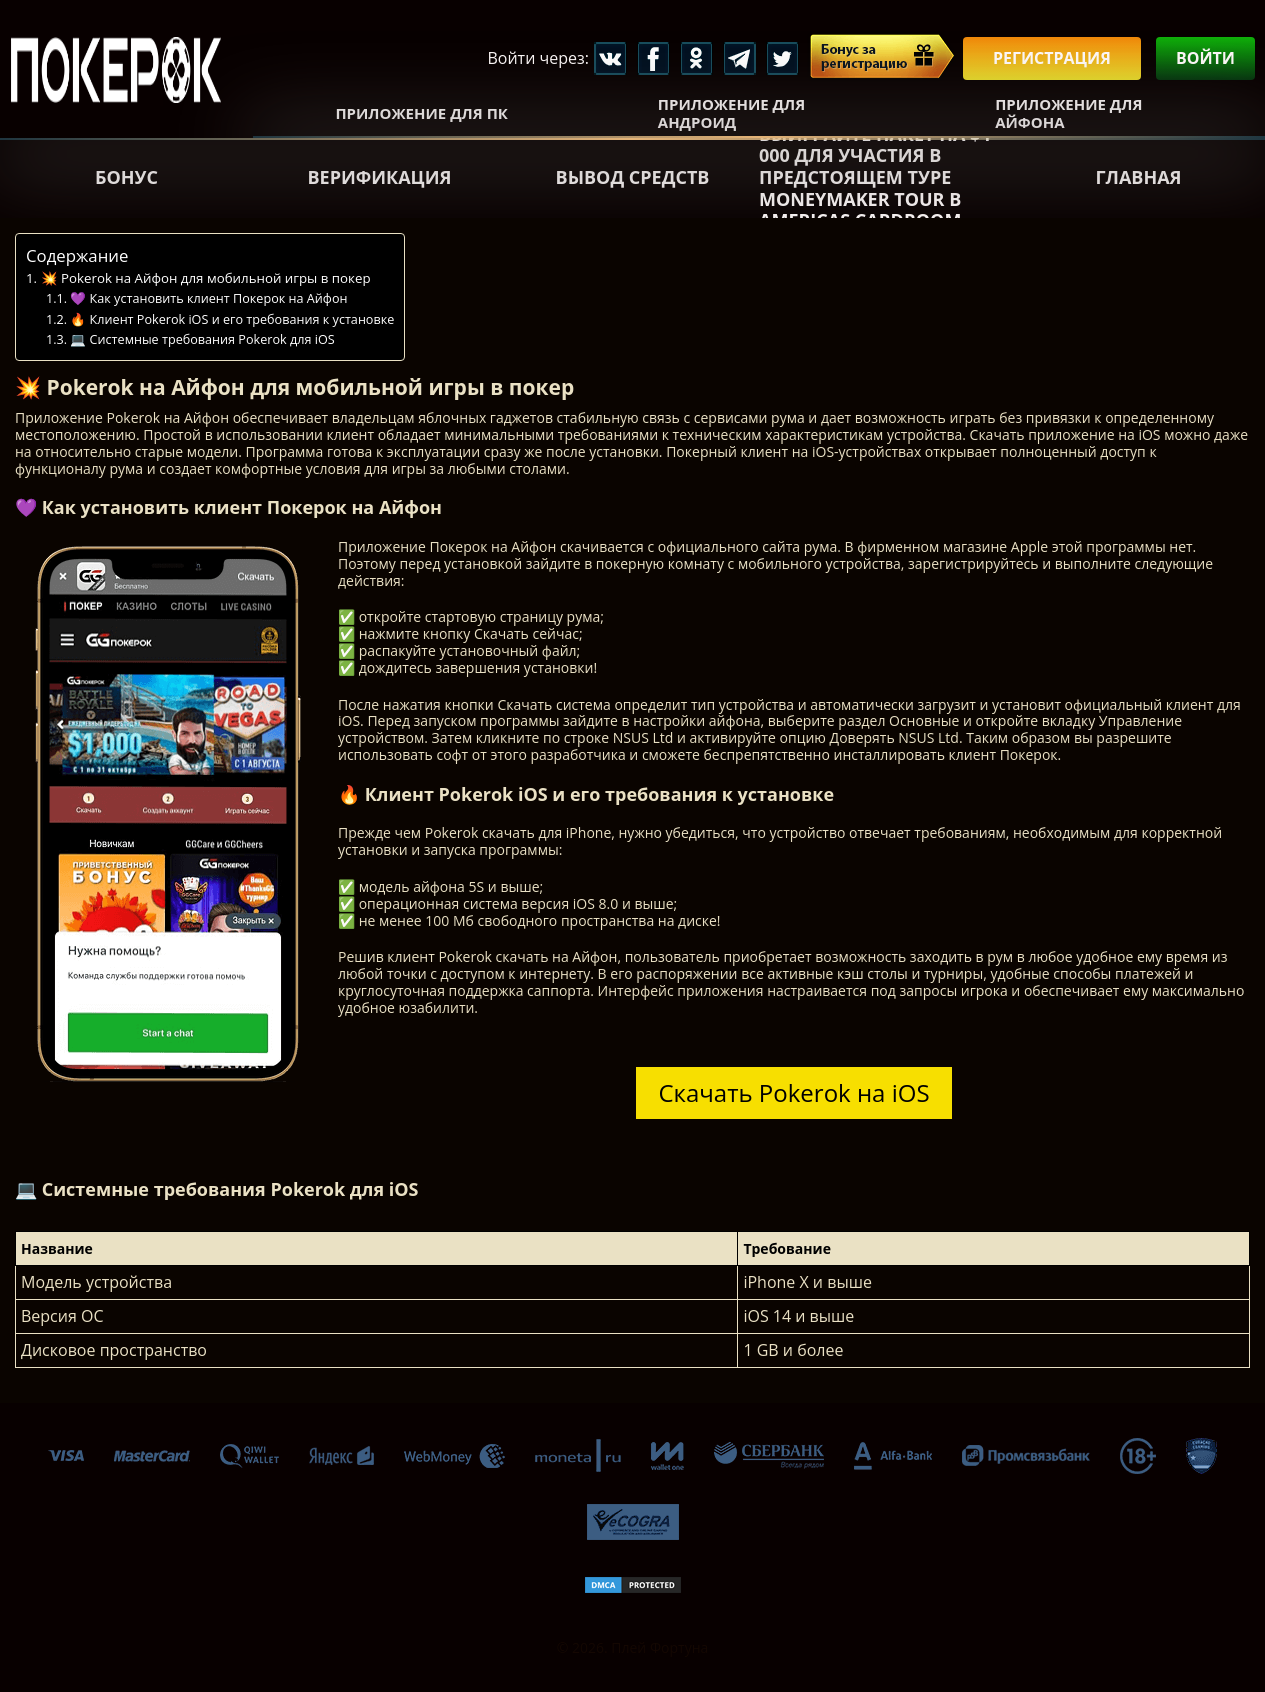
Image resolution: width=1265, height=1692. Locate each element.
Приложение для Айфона (1068, 113)
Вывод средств (633, 177)
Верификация (380, 177)
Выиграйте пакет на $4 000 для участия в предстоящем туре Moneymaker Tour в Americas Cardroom (875, 178)
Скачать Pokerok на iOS (793, 1092)
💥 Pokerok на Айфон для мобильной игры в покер (206, 278)
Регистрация (1052, 58)
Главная (1138, 177)
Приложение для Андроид (731, 113)
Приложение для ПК (421, 113)
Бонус (126, 177)
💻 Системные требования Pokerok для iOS (202, 339)
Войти (1205, 58)
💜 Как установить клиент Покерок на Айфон (208, 298)
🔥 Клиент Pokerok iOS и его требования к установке (232, 319)
